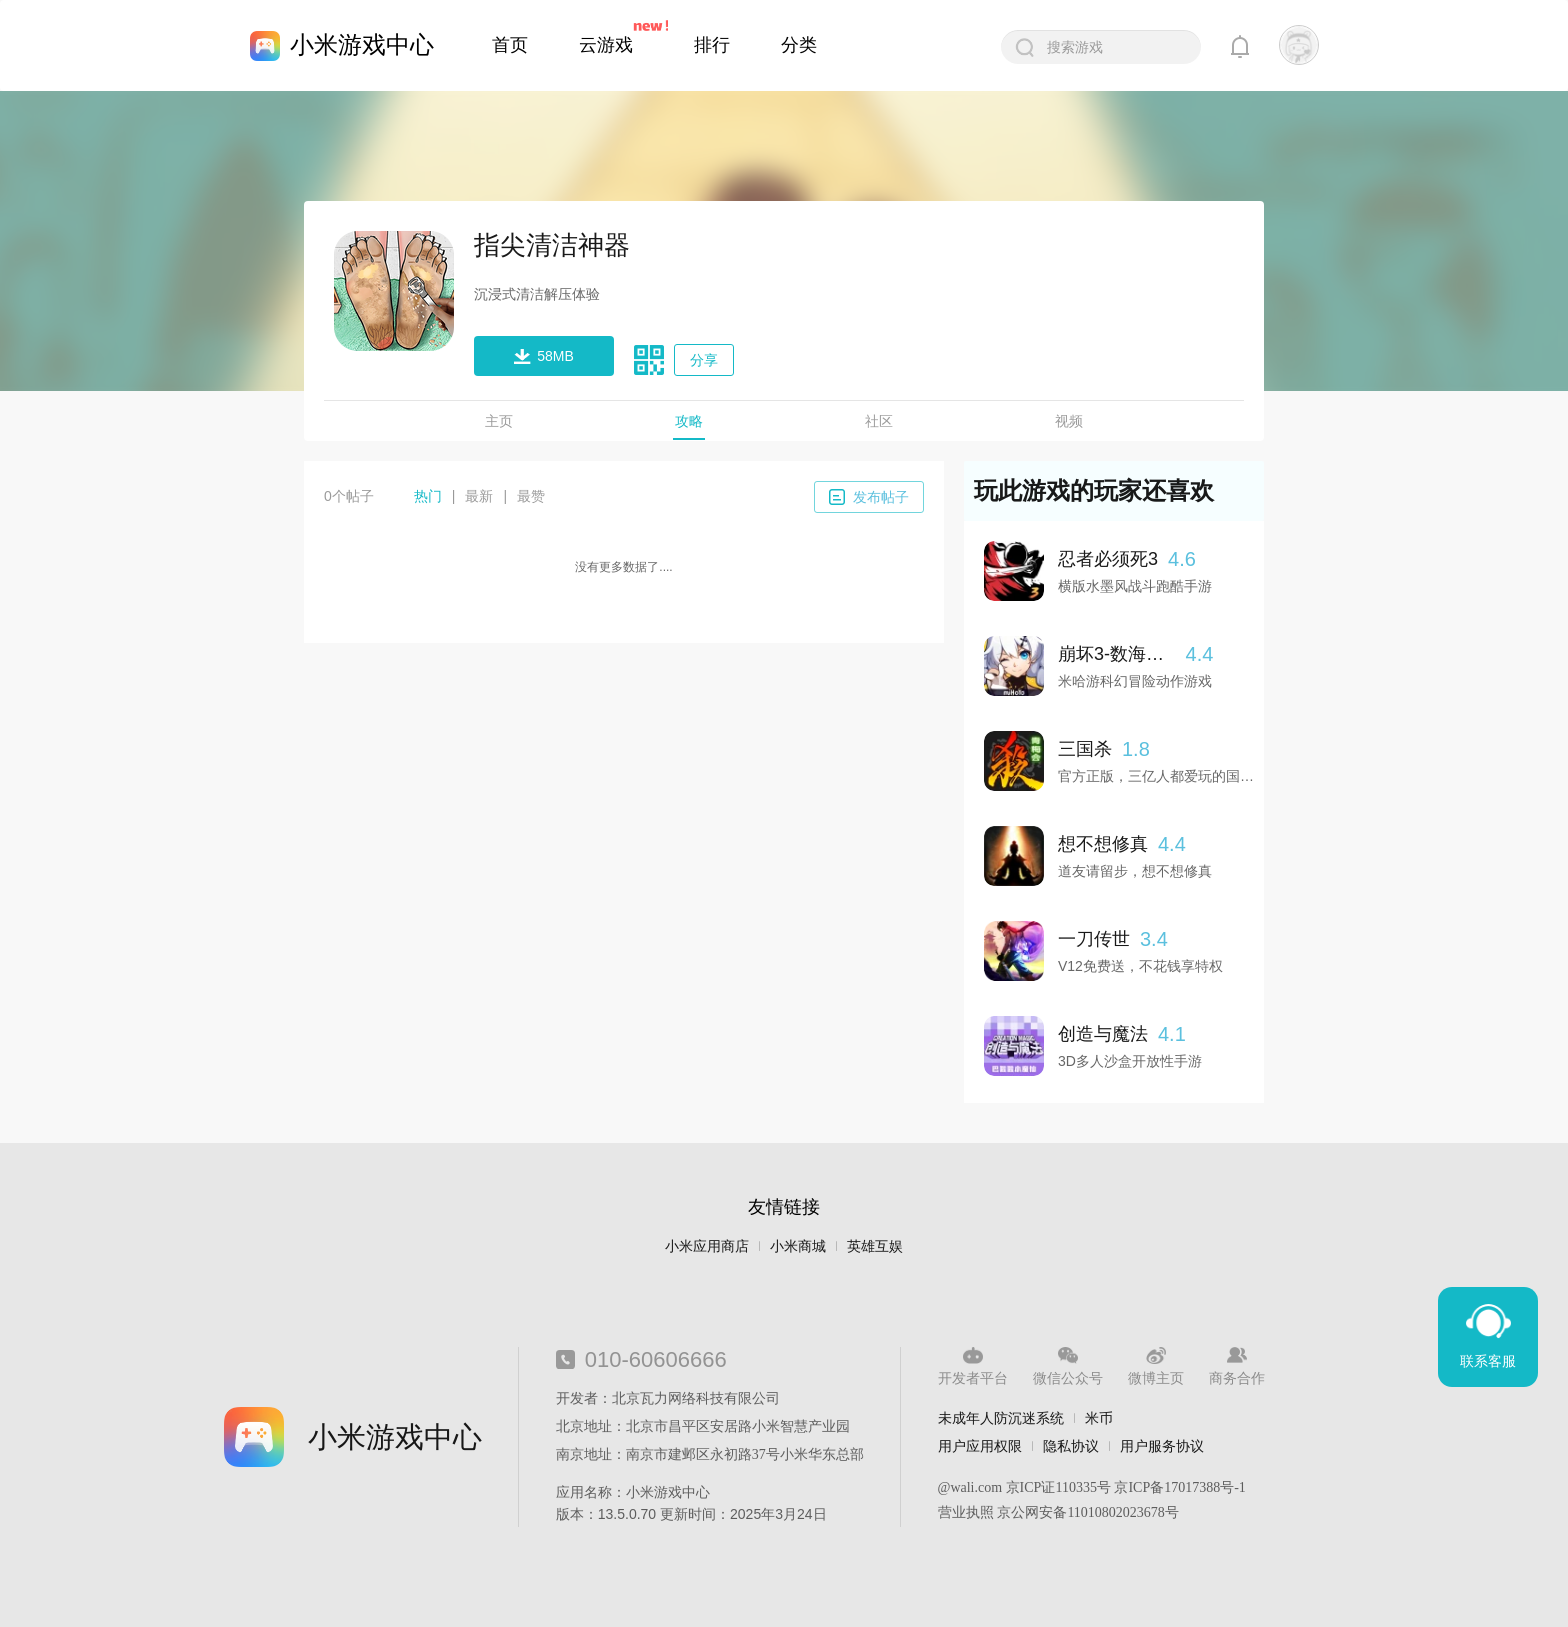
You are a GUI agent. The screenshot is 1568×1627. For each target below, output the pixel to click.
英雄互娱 (875, 1246)
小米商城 (798, 1246)
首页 (510, 45)
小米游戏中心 (362, 44)
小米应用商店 (707, 1246)
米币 (1099, 1418)
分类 (799, 45)
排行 (712, 45)
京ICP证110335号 (1058, 1487)
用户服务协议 (1162, 1446)
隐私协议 (1071, 1446)
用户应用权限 (980, 1446)
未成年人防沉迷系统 (1001, 1418)
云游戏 (606, 45)
